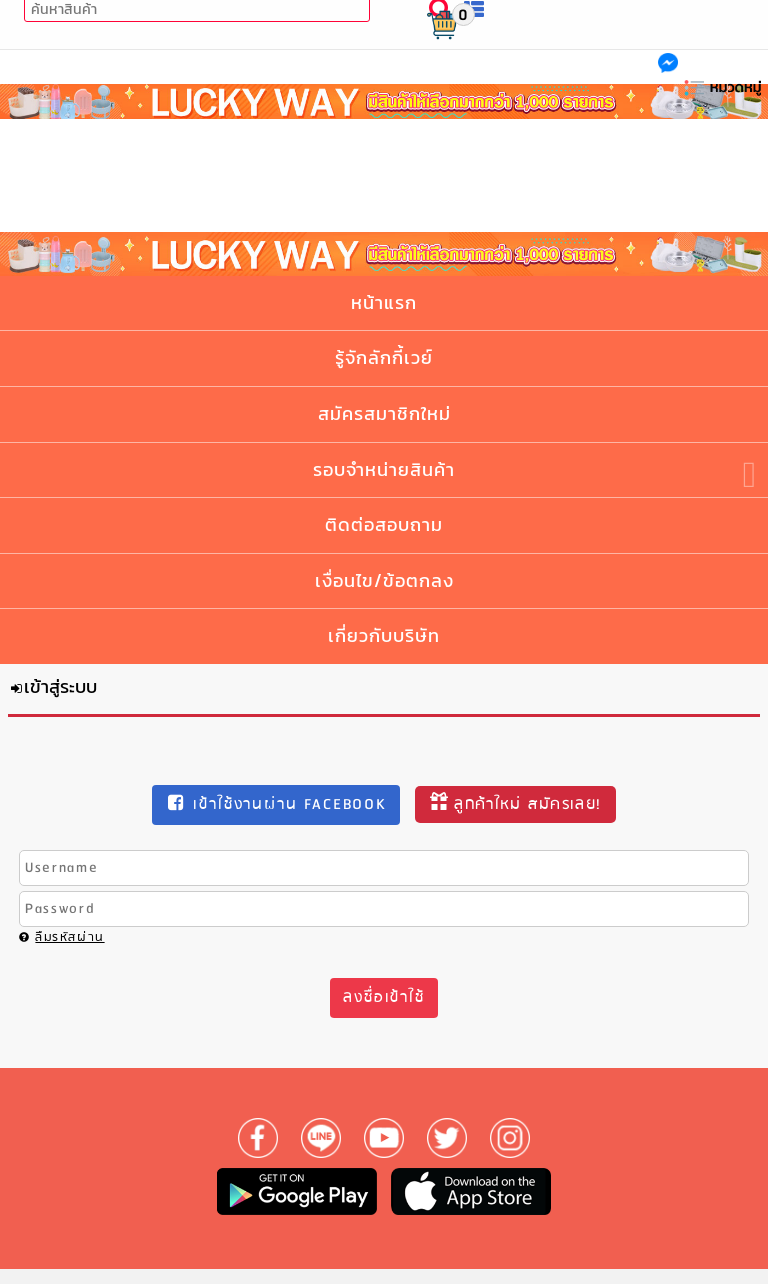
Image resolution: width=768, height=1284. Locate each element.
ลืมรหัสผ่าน (62, 937)
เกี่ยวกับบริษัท (384, 635)
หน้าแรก (384, 302)
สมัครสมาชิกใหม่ (384, 413)
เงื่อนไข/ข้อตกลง (384, 580)
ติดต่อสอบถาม (384, 524)
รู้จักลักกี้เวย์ (384, 357)
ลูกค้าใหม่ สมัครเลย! (515, 804)
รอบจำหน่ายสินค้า (384, 469)
